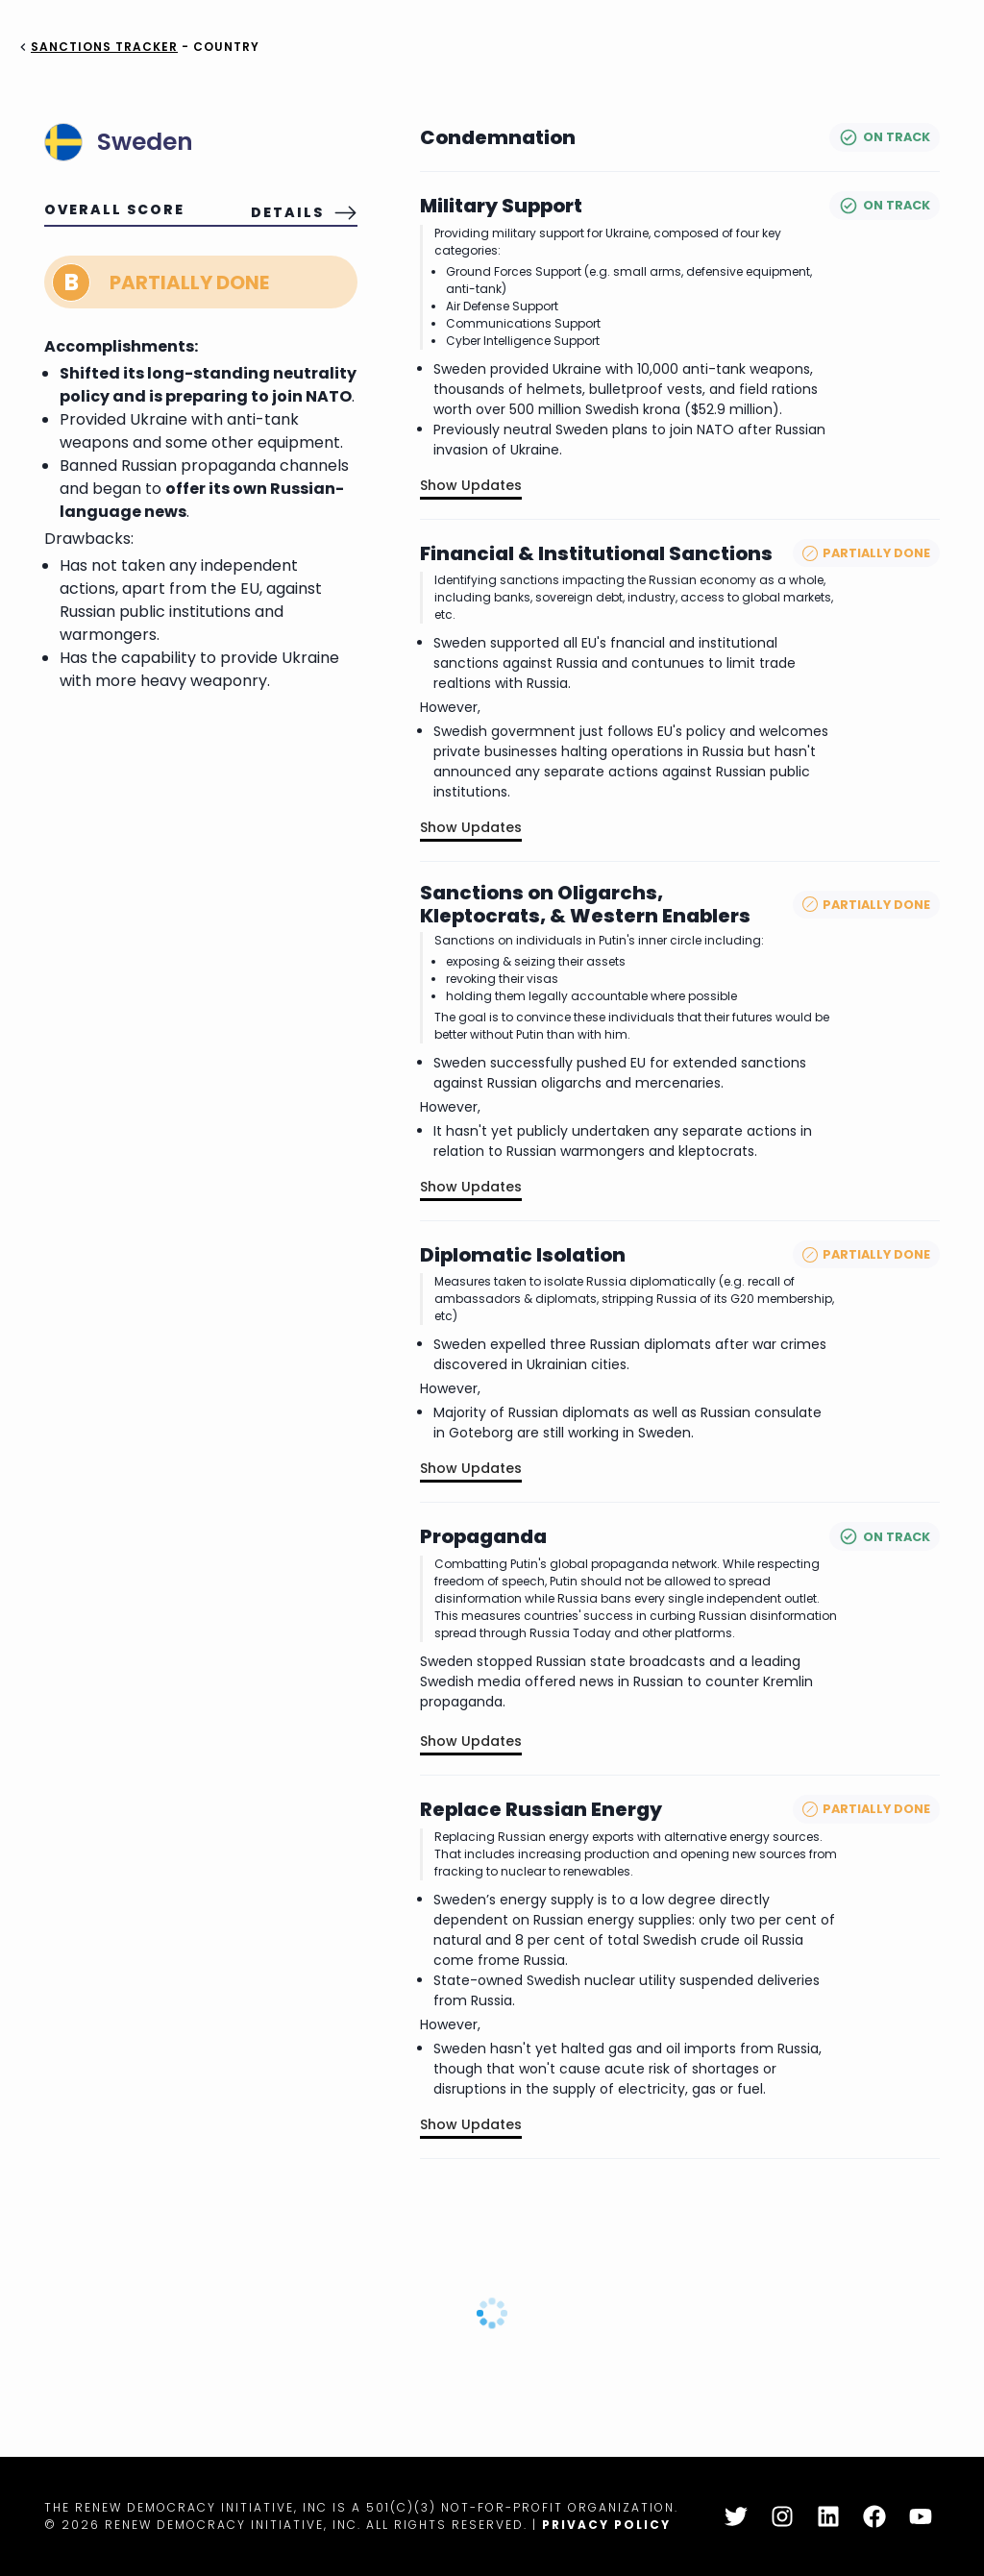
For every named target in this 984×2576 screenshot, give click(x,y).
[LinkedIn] (828, 2516)
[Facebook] (874, 2516)
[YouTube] (920, 2516)
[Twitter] (736, 2516)
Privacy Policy (606, 2524)
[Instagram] (782, 2516)
